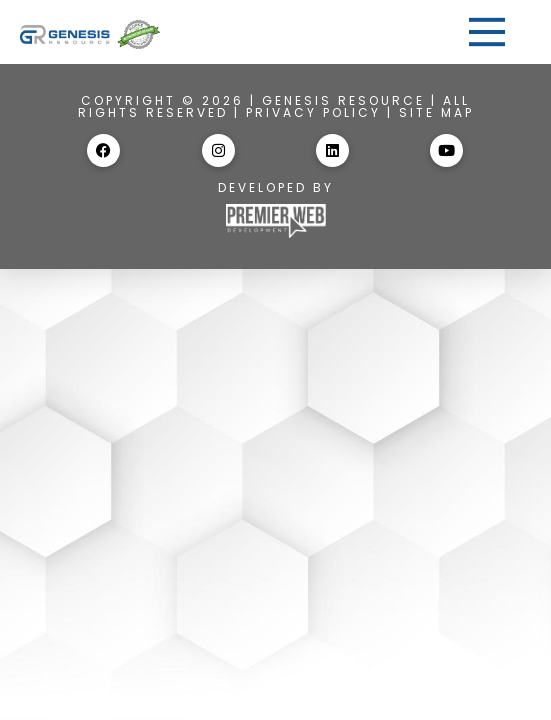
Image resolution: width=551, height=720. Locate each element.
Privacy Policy (313, 112)
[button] (487, 32)
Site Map (436, 112)
